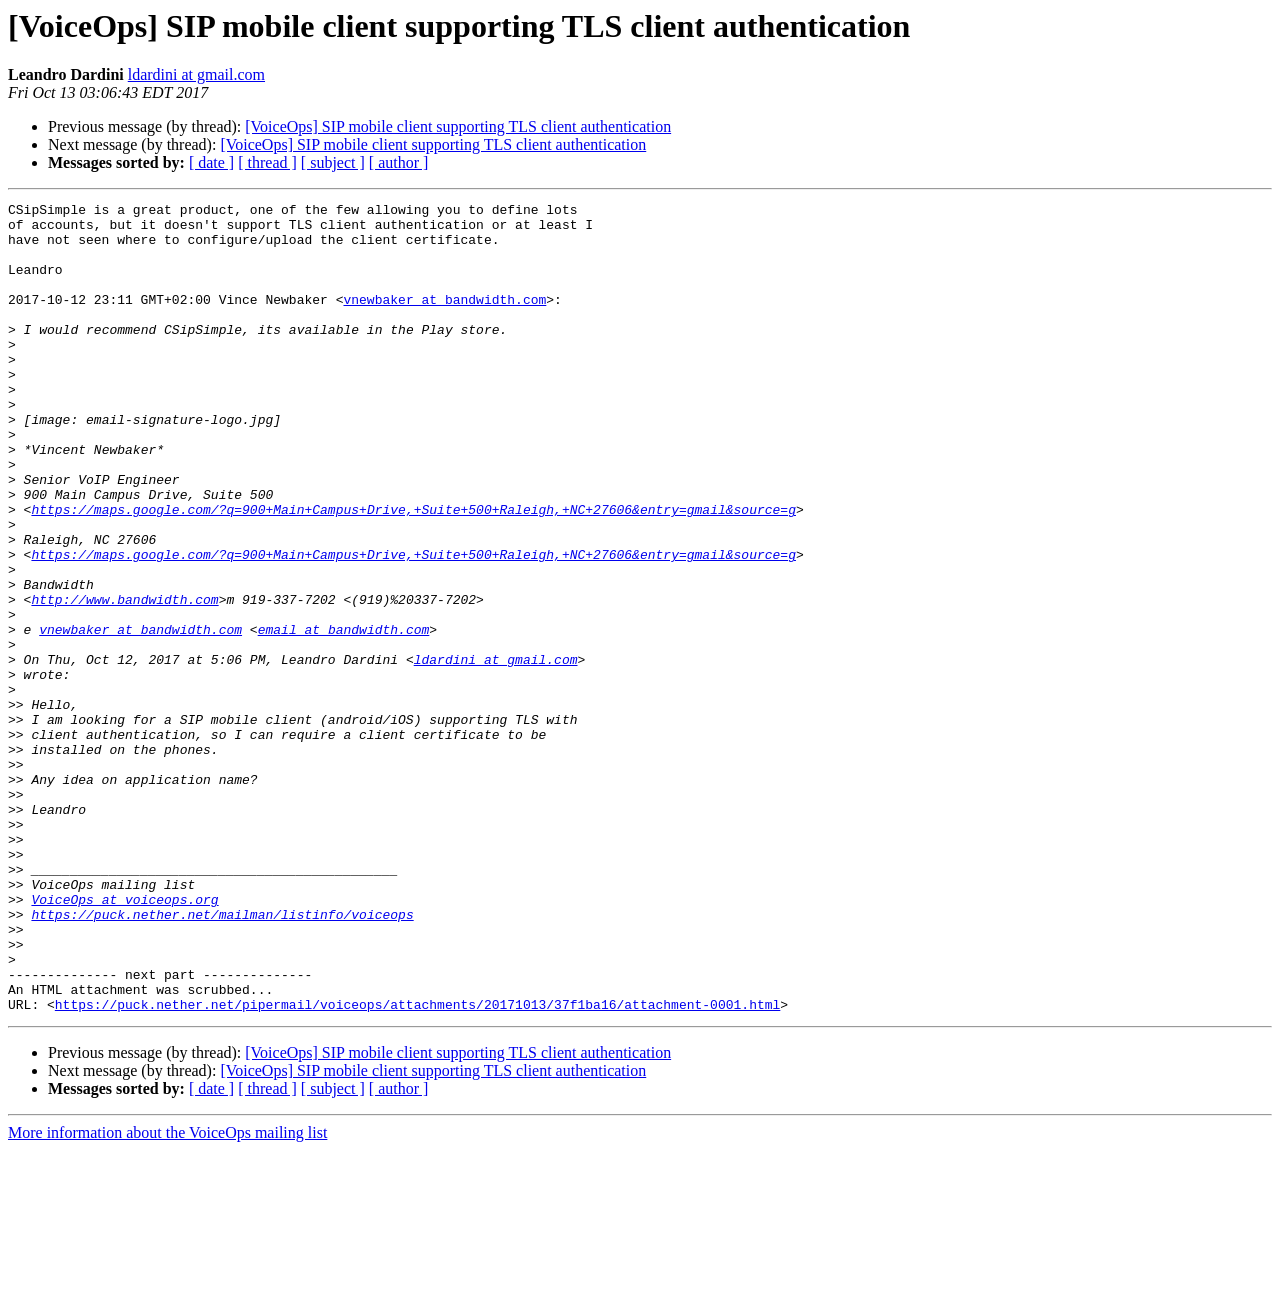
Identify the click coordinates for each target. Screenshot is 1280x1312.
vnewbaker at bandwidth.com (444, 320)
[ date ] (211, 162)
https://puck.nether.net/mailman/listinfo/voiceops (222, 1058)
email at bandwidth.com (344, 716)
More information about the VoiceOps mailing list (167, 1294)
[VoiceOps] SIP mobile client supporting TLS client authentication (458, 126)
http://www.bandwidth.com (124, 680)
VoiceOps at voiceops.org (124, 1040)
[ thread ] (267, 162)
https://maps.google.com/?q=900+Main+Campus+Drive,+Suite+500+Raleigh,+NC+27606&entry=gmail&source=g (413, 572)
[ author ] (399, 162)
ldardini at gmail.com (196, 74)
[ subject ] (333, 162)
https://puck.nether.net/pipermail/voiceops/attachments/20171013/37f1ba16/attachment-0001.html (417, 1166)
